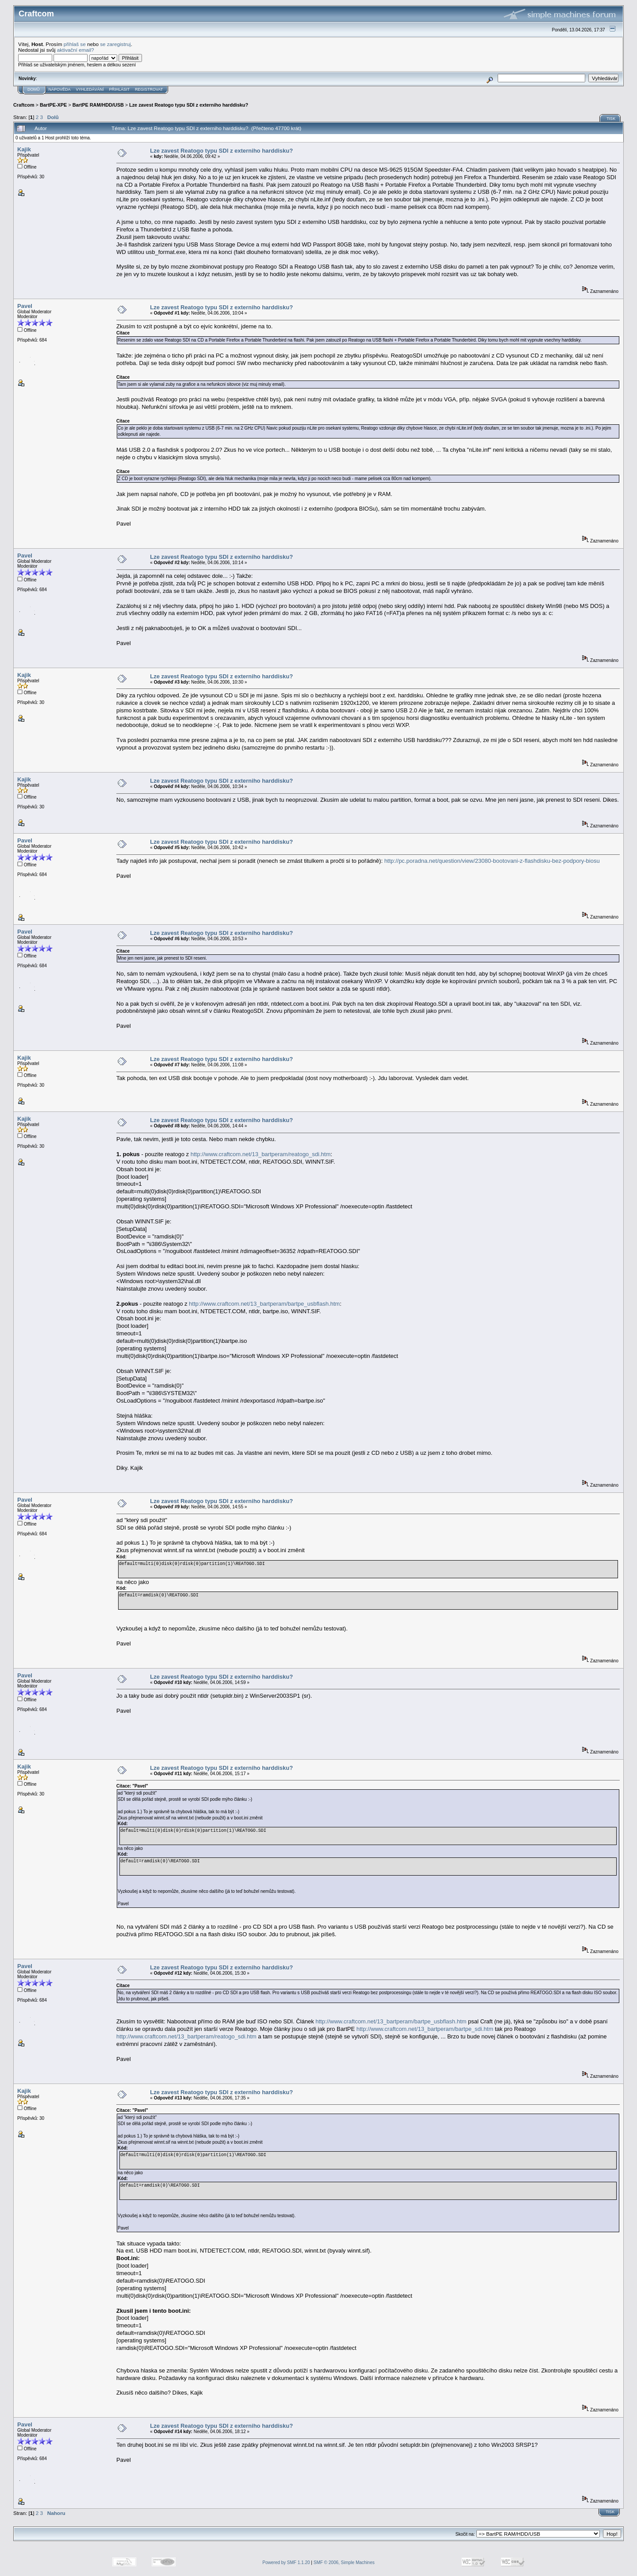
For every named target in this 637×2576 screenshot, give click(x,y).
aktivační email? (75, 50)
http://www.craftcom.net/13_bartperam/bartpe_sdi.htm (425, 2029)
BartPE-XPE (53, 105)
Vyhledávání (90, 89)
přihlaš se (75, 44)
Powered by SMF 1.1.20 (286, 2562)
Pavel (24, 306)
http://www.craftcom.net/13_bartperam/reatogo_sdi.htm (261, 1154)
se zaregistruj (115, 44)
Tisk (610, 118)
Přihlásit (119, 89)
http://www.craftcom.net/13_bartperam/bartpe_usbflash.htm (264, 1303)
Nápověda (60, 89)
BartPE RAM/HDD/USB (98, 105)
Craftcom (24, 105)
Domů (33, 89)
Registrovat (149, 89)
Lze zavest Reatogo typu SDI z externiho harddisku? (188, 105)
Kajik (24, 149)
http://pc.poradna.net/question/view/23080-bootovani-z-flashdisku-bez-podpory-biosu (492, 860)
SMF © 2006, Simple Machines (344, 2562)
